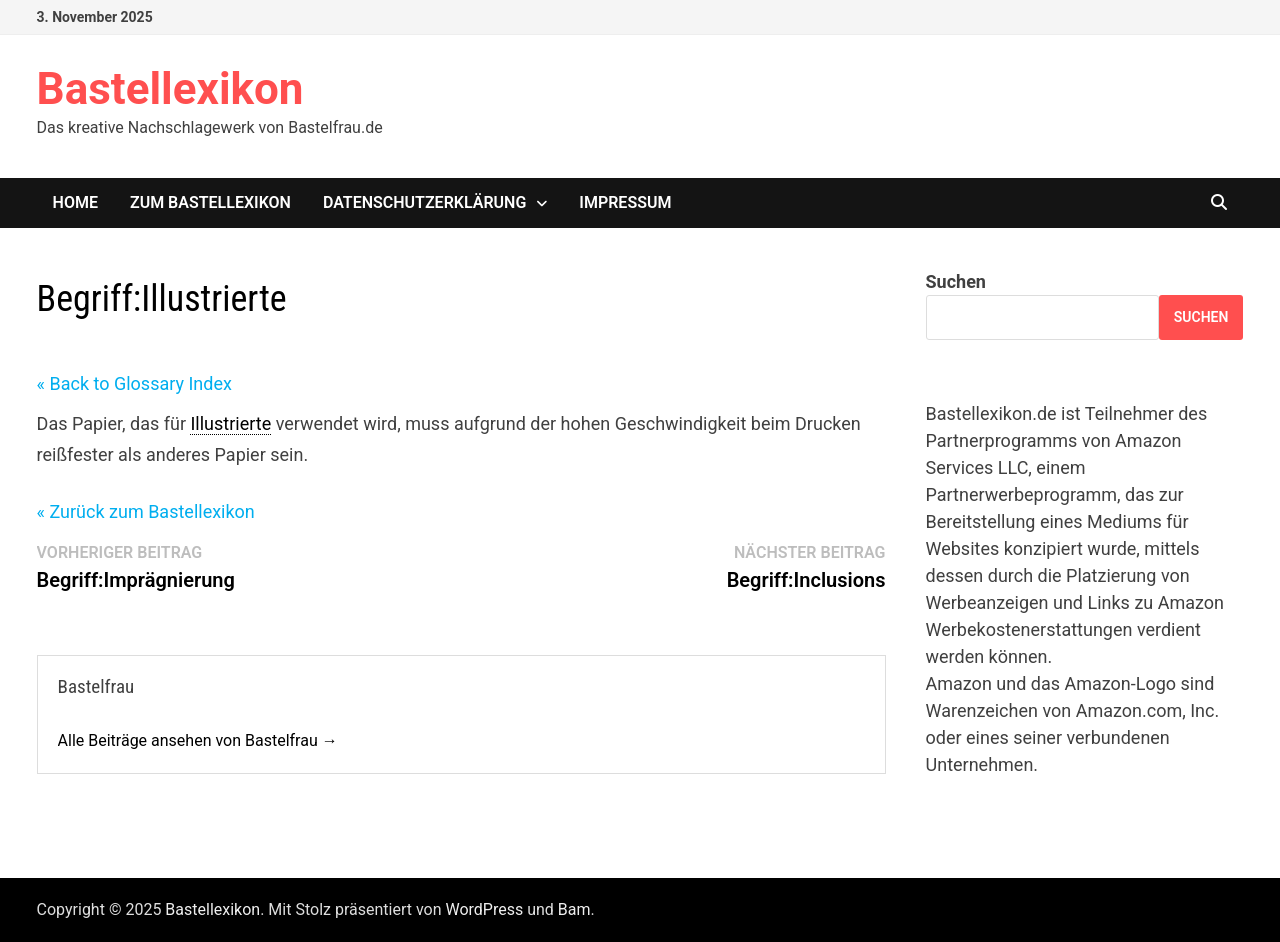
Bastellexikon (170, 89)
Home (75, 202)
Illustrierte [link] (230, 423)
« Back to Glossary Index (134, 383)
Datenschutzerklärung (424, 202)
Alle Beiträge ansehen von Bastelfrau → (198, 740)
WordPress (484, 909)
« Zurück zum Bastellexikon (146, 511)
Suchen (956, 281)
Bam (574, 909)
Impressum (625, 202)
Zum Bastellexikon (210, 202)
